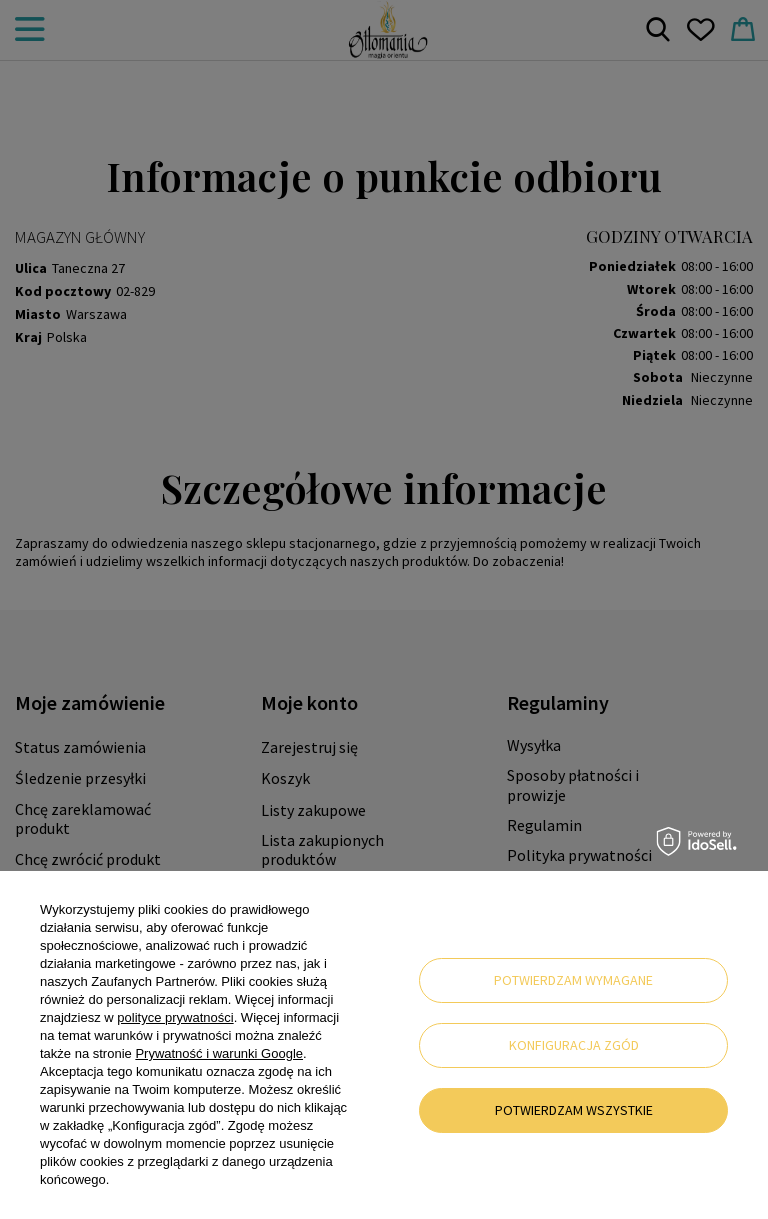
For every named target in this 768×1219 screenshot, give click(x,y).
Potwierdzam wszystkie (574, 1110)
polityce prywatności (175, 1017)
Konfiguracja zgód (574, 1045)
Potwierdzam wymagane (573, 980)
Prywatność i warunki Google (219, 1053)
